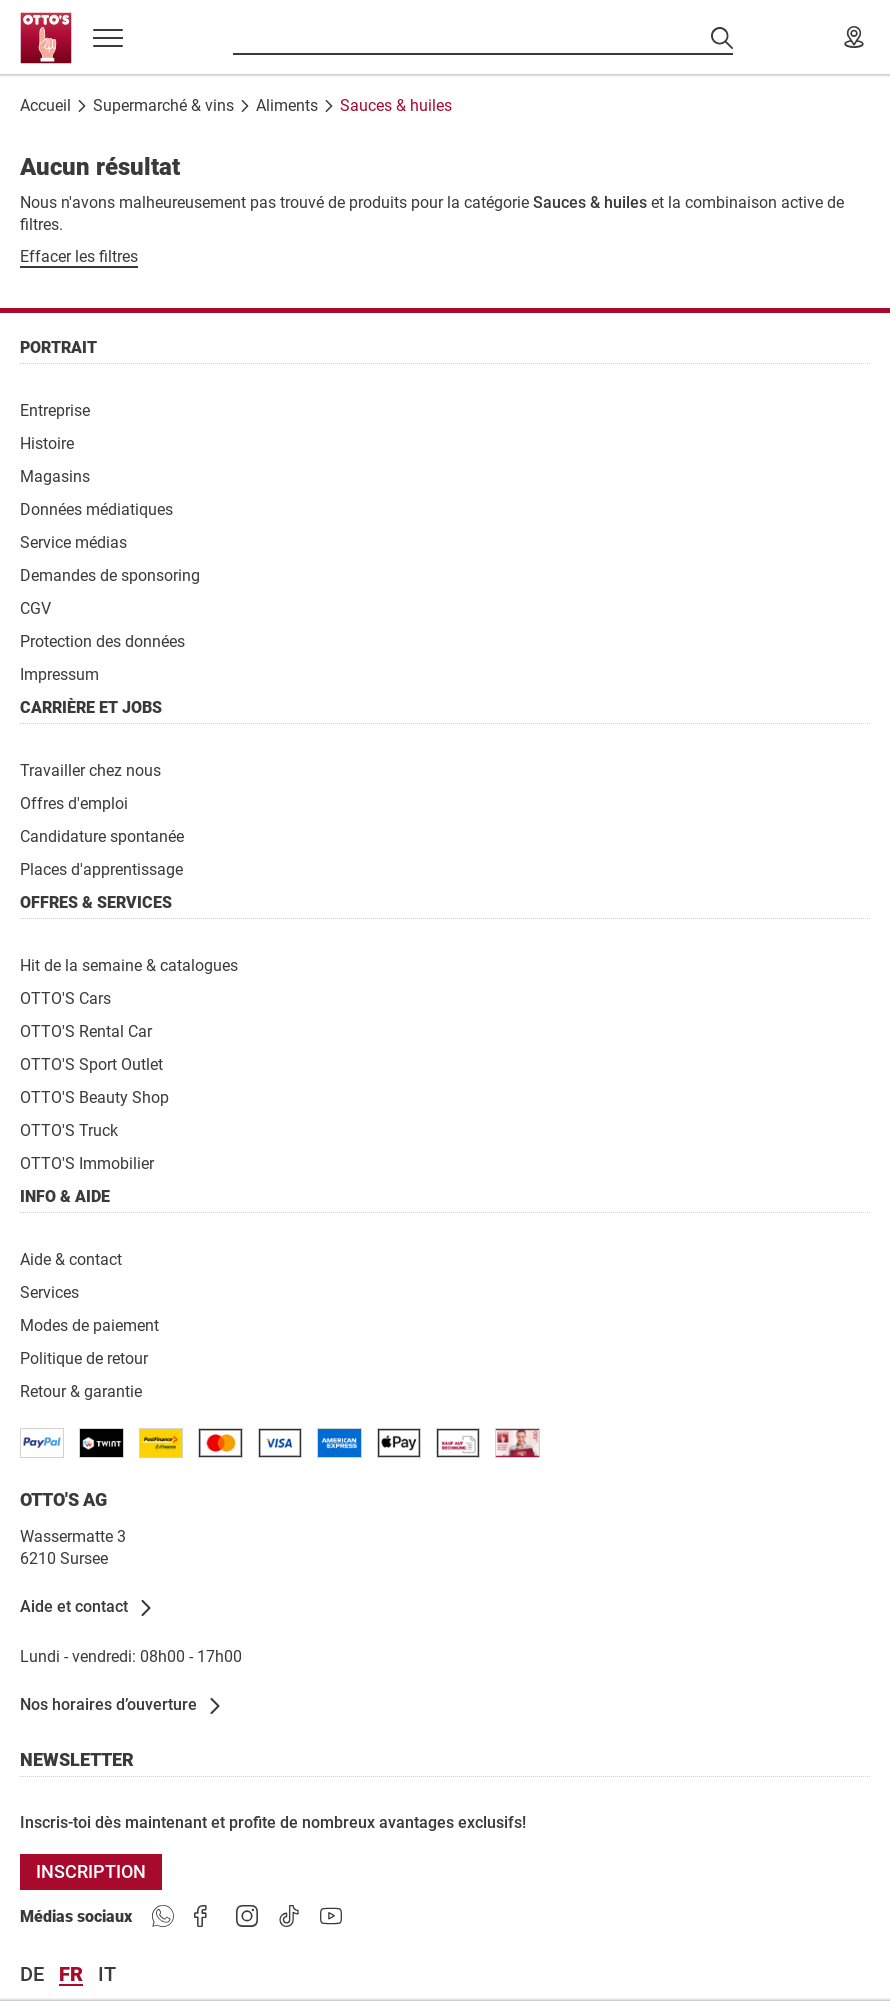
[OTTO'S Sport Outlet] (91, 1063)
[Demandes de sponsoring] (110, 574)
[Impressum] (59, 673)
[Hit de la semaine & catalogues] (129, 964)
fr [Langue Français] (71, 1975)
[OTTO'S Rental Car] (86, 1030)
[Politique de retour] (84, 1357)
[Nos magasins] (854, 38)
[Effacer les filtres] (79, 257)
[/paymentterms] (42, 1443)
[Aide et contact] (87, 1608)
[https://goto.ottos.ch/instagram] (247, 1917)
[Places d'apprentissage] (101, 868)
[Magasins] (55, 475)
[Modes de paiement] (89, 1324)
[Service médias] (73, 541)
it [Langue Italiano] (107, 1975)
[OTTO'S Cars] (65, 997)
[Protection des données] (102, 640)
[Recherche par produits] (483, 38)
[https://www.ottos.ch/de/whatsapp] (163, 1917)
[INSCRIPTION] (91, 1872)
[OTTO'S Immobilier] (87, 1162)
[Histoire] (47, 442)
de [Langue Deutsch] (32, 1975)
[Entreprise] (55, 409)
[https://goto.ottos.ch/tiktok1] (289, 1917)
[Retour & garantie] (81, 1390)
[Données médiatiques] (96, 508)
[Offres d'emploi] (74, 802)
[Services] (49, 1291)
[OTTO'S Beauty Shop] (94, 1096)
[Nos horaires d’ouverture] (121, 1706)
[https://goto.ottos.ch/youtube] (331, 1917)
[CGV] (35, 607)
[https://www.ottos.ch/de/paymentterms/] (399, 1443)
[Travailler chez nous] (90, 769)
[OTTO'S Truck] (69, 1129)
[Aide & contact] (71, 1258)
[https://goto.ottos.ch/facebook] (205, 1917)
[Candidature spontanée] (102, 835)
